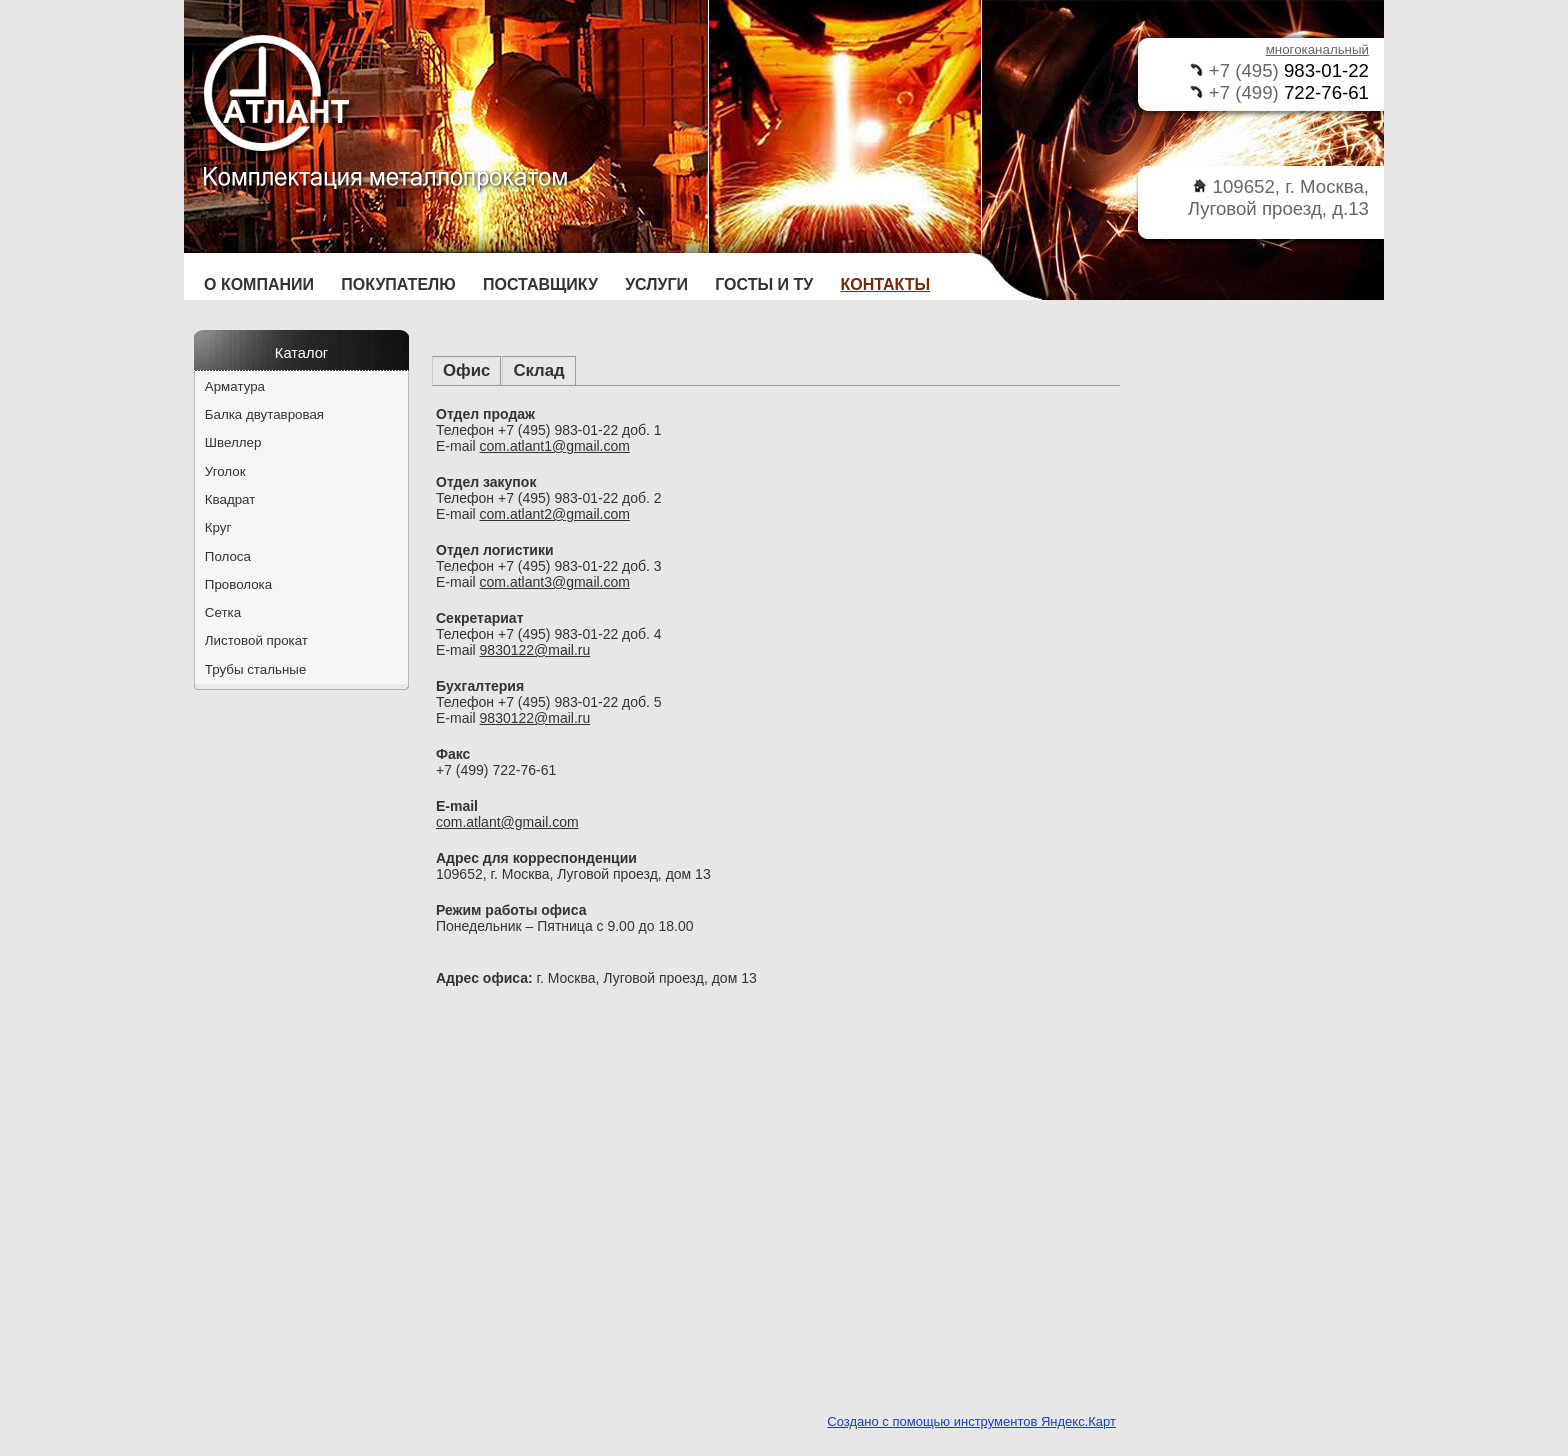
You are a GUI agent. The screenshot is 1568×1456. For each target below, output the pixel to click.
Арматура (235, 386)
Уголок (225, 471)
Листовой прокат (256, 640)
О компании (259, 284)
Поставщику (540, 284)
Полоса (228, 556)
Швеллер (233, 442)
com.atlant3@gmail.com (555, 582)
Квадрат (230, 499)
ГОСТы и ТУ (764, 284)
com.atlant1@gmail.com (555, 446)
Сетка (223, 612)
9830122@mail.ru (535, 650)
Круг (218, 527)
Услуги (656, 284)
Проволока (238, 584)
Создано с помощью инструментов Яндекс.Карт (971, 1421)
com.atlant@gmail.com (507, 822)
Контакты (886, 284)
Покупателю (398, 284)
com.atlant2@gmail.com (555, 514)
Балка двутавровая (264, 414)
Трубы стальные (256, 669)
